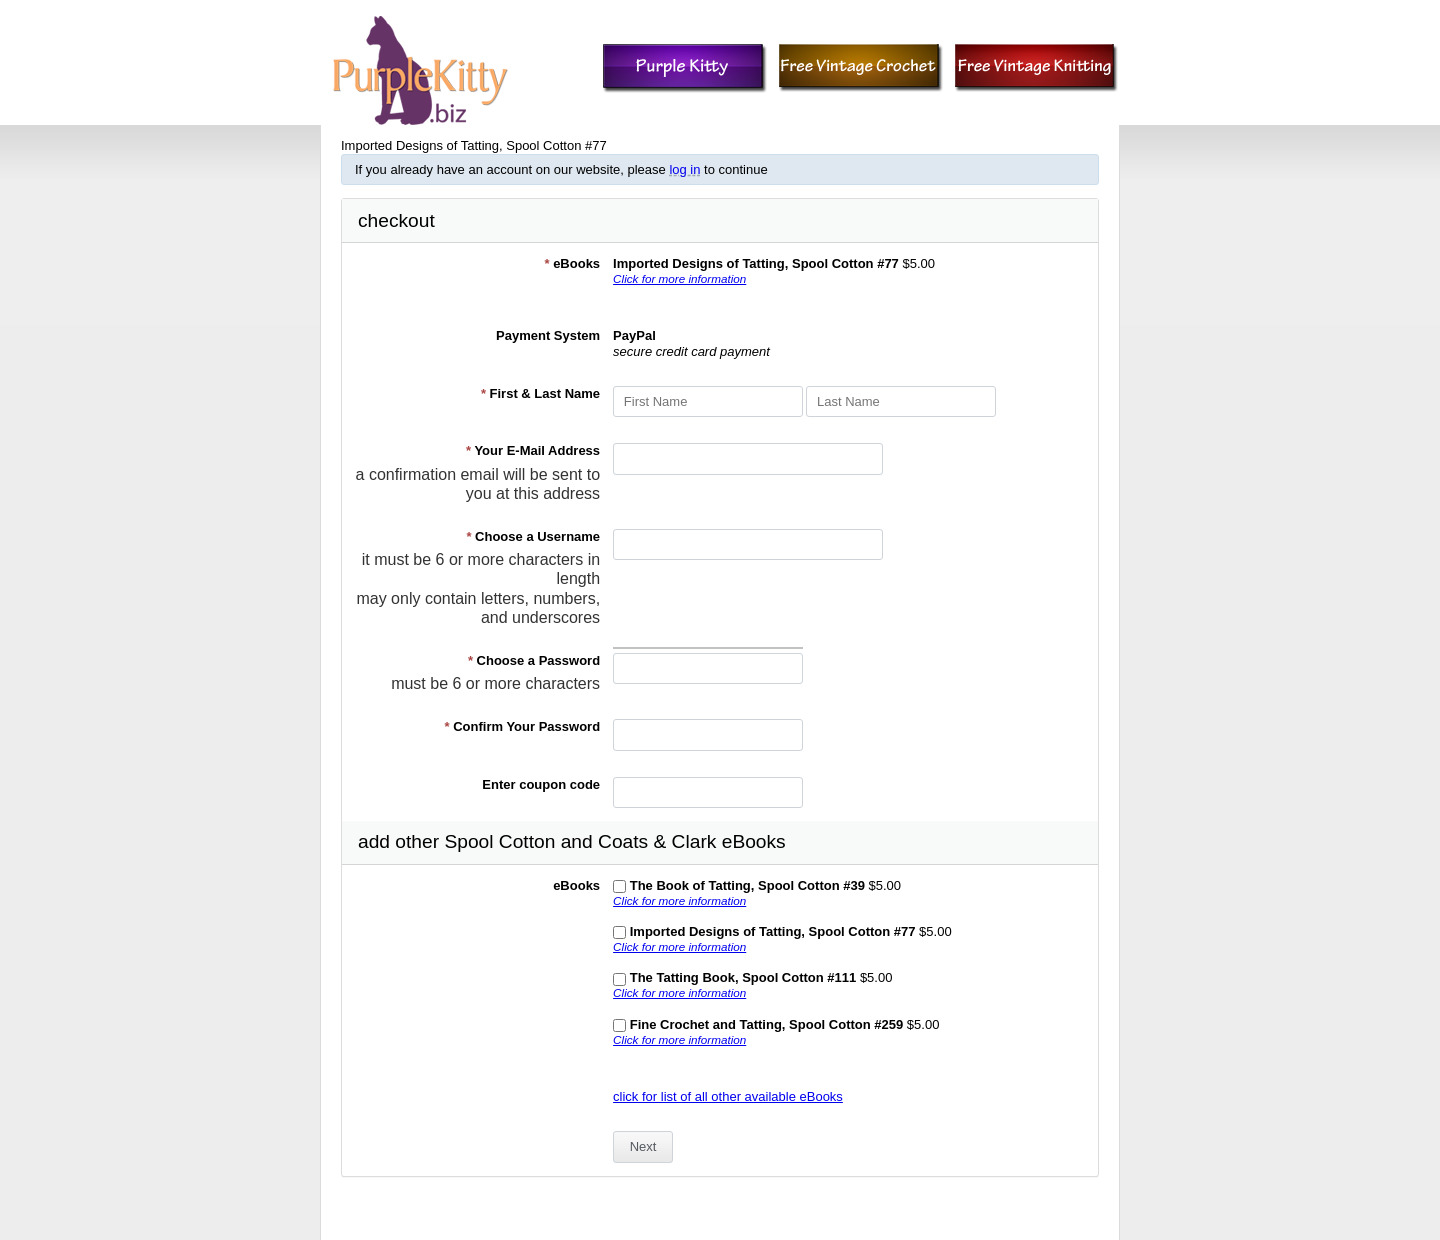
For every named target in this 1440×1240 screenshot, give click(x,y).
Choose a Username (533, 536)
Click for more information (679, 278)
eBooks (572, 263)
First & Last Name (540, 393)
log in (684, 169)
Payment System (548, 335)
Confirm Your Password (523, 726)
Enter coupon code (541, 784)
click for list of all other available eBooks (728, 1096)
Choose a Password (534, 660)
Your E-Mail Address (533, 450)
